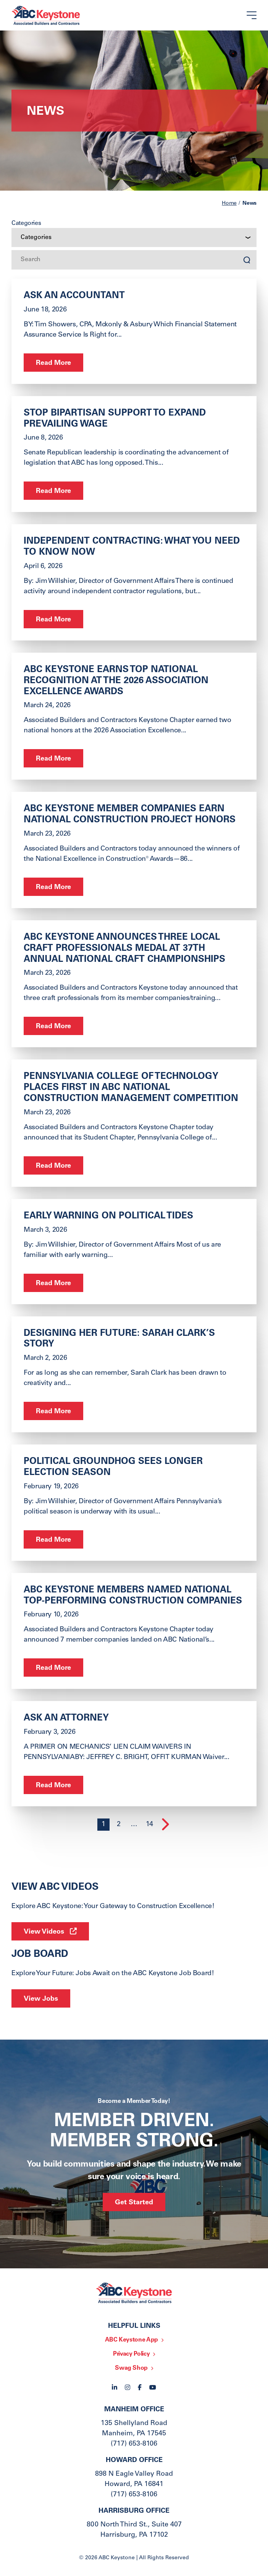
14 (149, 1824)
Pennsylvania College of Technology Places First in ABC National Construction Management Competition (131, 1088)
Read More (53, 363)
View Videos (44, 1932)
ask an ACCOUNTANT (74, 296)
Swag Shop (131, 2368)
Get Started (134, 2202)
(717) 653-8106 (134, 2444)
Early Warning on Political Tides (108, 1216)
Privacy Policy (131, 2354)
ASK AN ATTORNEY (66, 1718)
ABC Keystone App (131, 2340)
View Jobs (41, 1999)
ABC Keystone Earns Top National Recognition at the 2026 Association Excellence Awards (116, 681)
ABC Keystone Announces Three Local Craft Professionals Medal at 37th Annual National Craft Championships (124, 949)
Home (229, 203)
